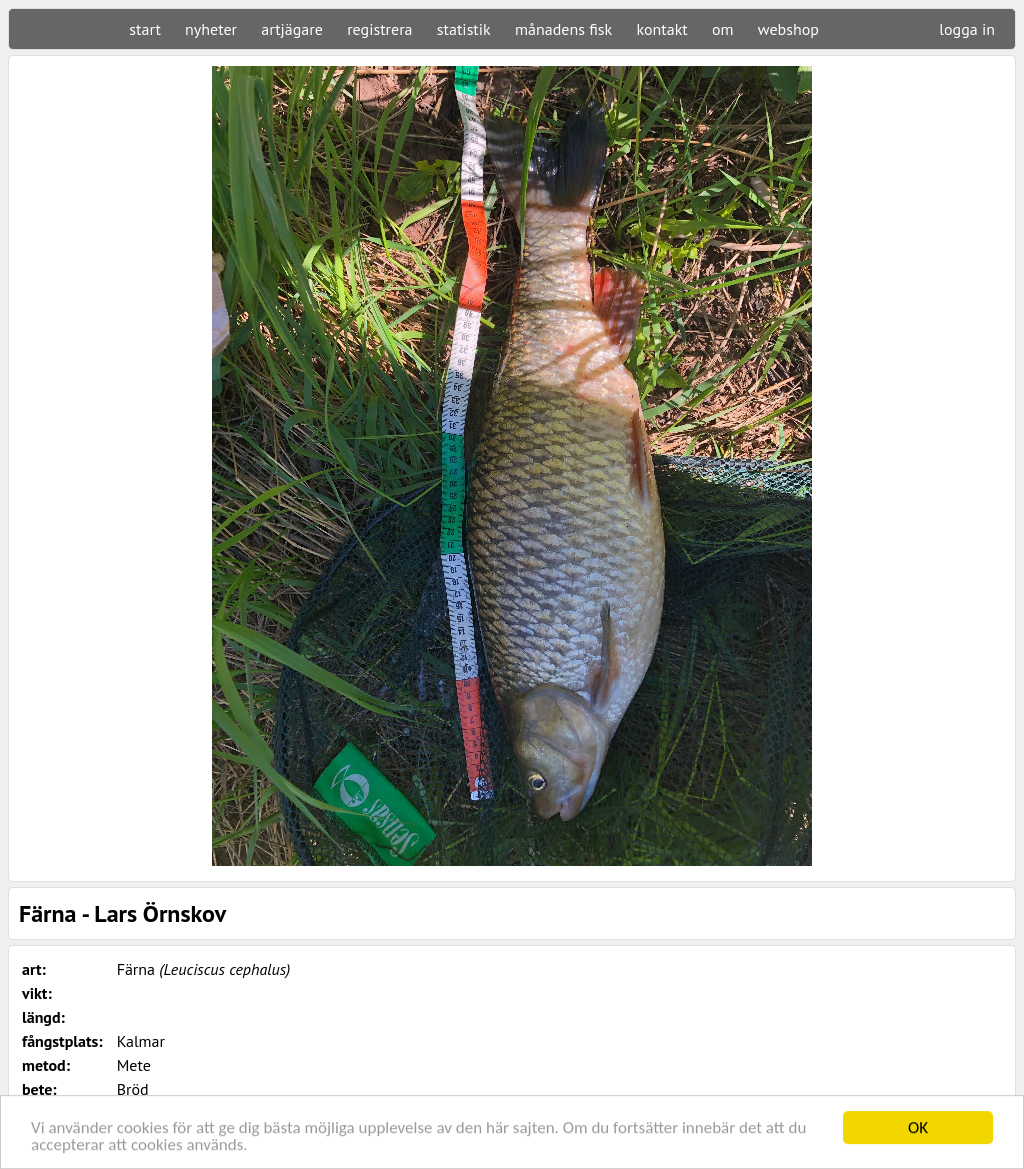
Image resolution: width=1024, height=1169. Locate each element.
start (144, 29)
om (723, 29)
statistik (464, 29)
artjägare (292, 29)
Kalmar (141, 1041)
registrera (379, 29)
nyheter (211, 29)
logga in (967, 29)
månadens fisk (563, 29)
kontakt (661, 29)
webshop (788, 29)
